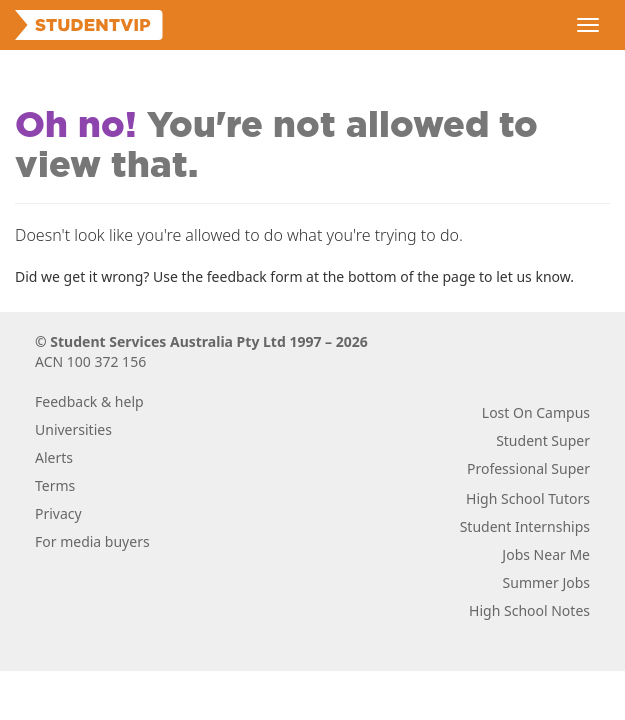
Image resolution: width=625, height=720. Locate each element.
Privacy (58, 513)
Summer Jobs (546, 582)
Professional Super (528, 468)
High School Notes (529, 610)
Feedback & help (89, 401)
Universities (73, 429)
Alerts (54, 457)
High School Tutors (528, 498)
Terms (55, 485)
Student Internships (525, 526)
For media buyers (92, 541)
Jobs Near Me (546, 554)
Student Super (543, 440)
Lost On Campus (536, 412)
